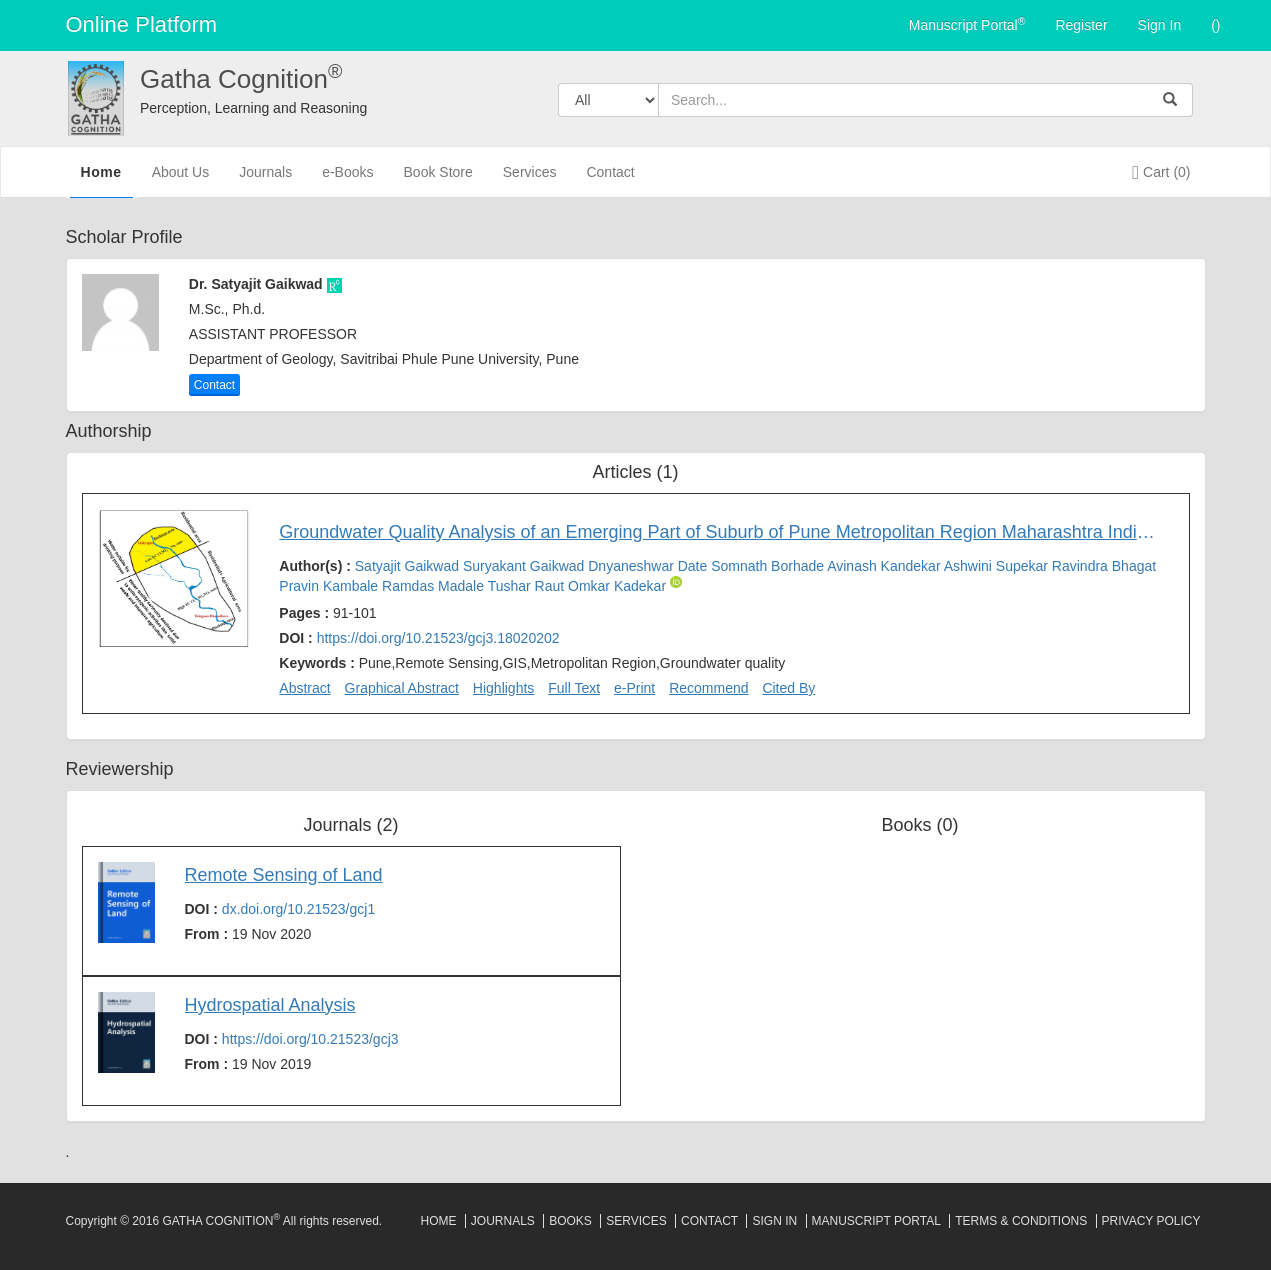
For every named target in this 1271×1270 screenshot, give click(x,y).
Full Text (574, 688)
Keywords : (532, 663)
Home (101, 179)
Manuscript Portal (967, 24)
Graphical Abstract (402, 688)
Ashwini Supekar (998, 566)
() (1215, 25)
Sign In (1160, 25)
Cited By (788, 688)
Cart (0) (1161, 172)
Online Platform (142, 24)
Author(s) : (717, 576)
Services (530, 180)
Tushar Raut (528, 586)
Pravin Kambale (330, 586)
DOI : (419, 638)
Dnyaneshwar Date (649, 566)
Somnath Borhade (769, 566)
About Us (181, 180)
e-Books (347, 180)
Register (1081, 25)
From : (248, 934)
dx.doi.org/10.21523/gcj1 (298, 909)
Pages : (327, 613)
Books (570, 1221)
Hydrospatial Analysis (270, 1005)
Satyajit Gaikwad (409, 566)
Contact (610, 180)
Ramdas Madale (435, 586)
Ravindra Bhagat (1104, 566)
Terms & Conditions (1021, 1221)
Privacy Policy (1151, 1221)
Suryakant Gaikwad (525, 566)
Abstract (304, 688)
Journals (265, 180)
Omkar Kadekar (619, 586)
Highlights (503, 688)
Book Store (438, 180)
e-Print (634, 688)
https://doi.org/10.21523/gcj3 (310, 1039)
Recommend (708, 688)
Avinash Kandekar (885, 566)
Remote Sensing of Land (284, 875)
